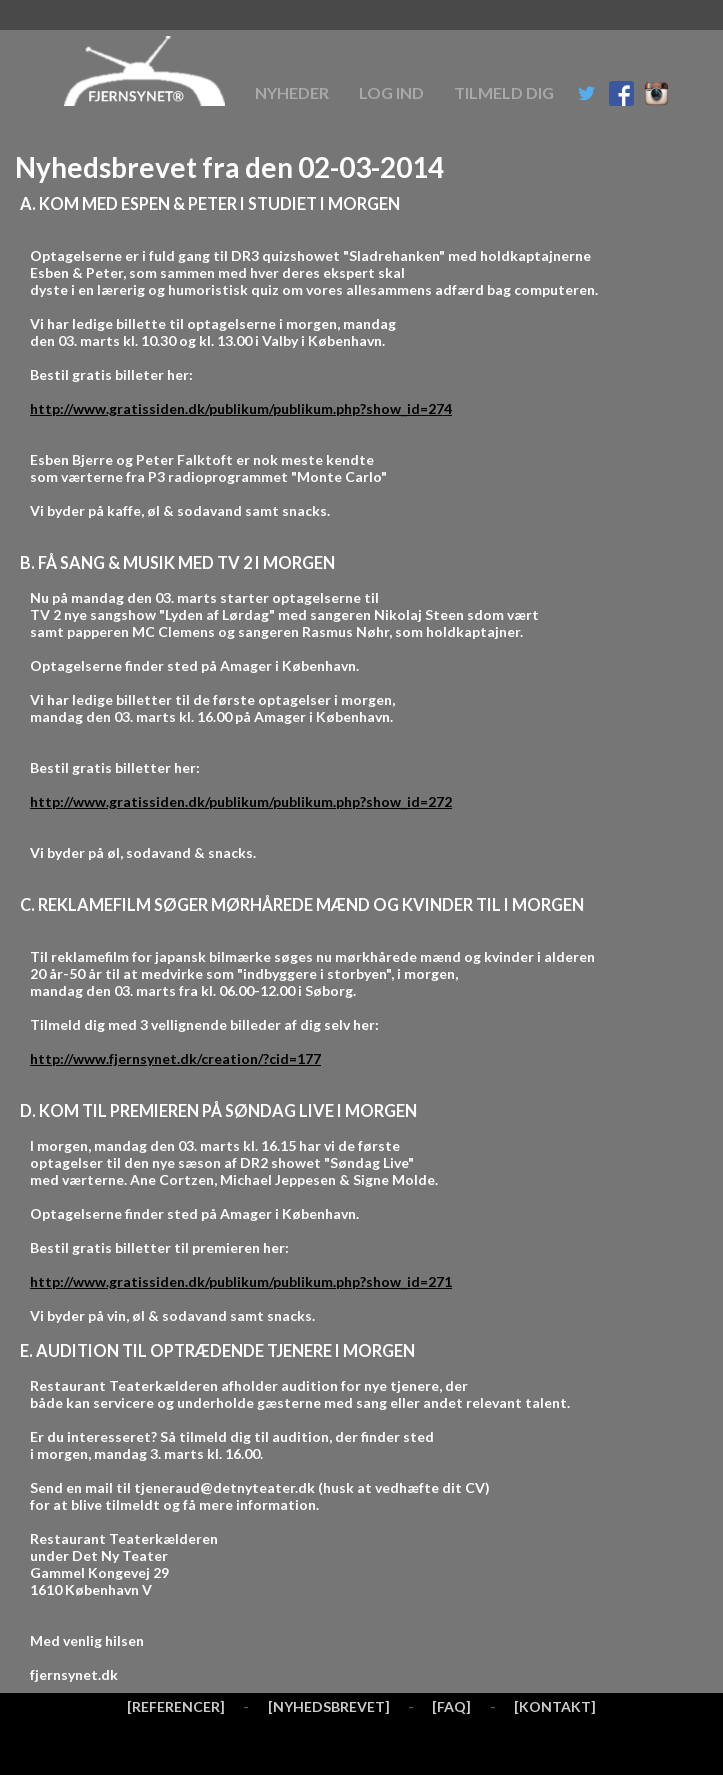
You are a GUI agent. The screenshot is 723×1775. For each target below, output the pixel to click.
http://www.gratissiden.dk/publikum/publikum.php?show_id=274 (241, 408)
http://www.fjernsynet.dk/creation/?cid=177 (175, 1058)
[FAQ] (451, 1706)
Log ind (391, 92)
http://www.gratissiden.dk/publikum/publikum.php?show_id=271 (241, 1281)
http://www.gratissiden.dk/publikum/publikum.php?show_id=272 (241, 801)
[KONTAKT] (555, 1706)
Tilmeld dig (504, 92)
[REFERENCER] (176, 1706)
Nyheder (292, 92)
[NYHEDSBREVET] (329, 1706)
